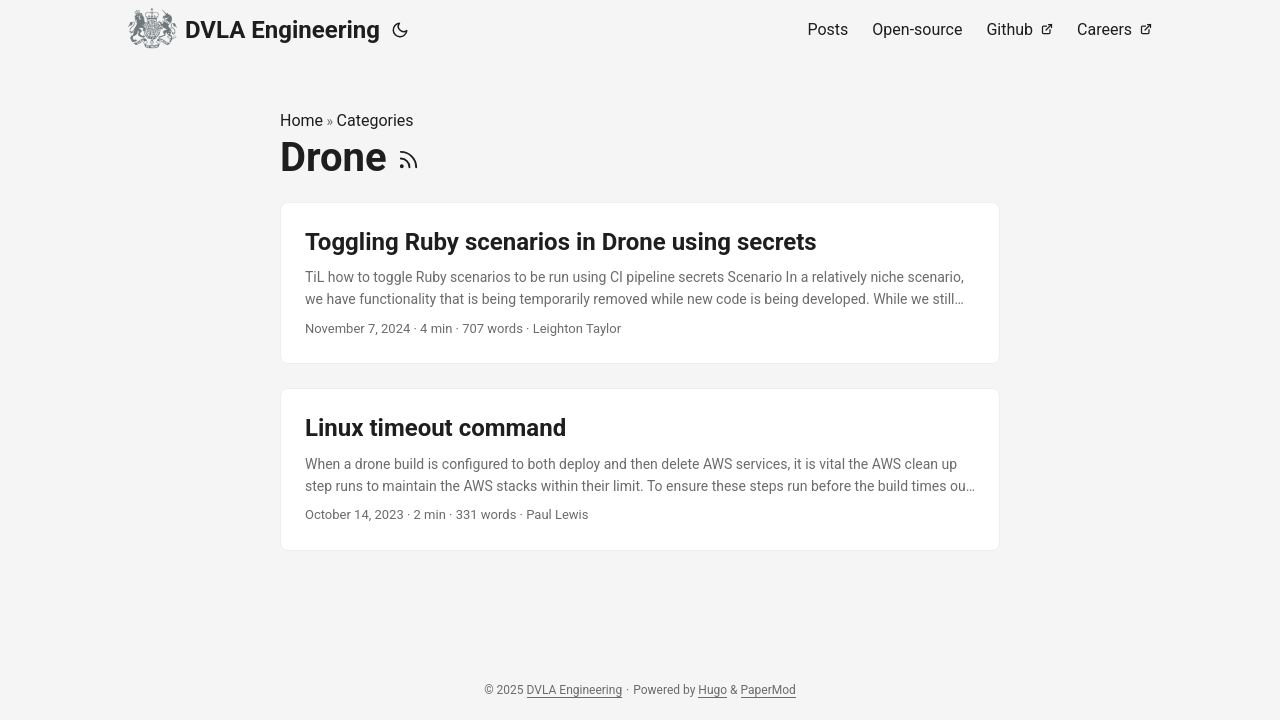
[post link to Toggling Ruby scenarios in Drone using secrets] (640, 283)
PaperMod (768, 690)
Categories (375, 120)
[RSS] (408, 157)
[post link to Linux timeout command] (640, 469)
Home (301, 120)
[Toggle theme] (400, 30)
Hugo (712, 690)
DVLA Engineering (254, 26)
